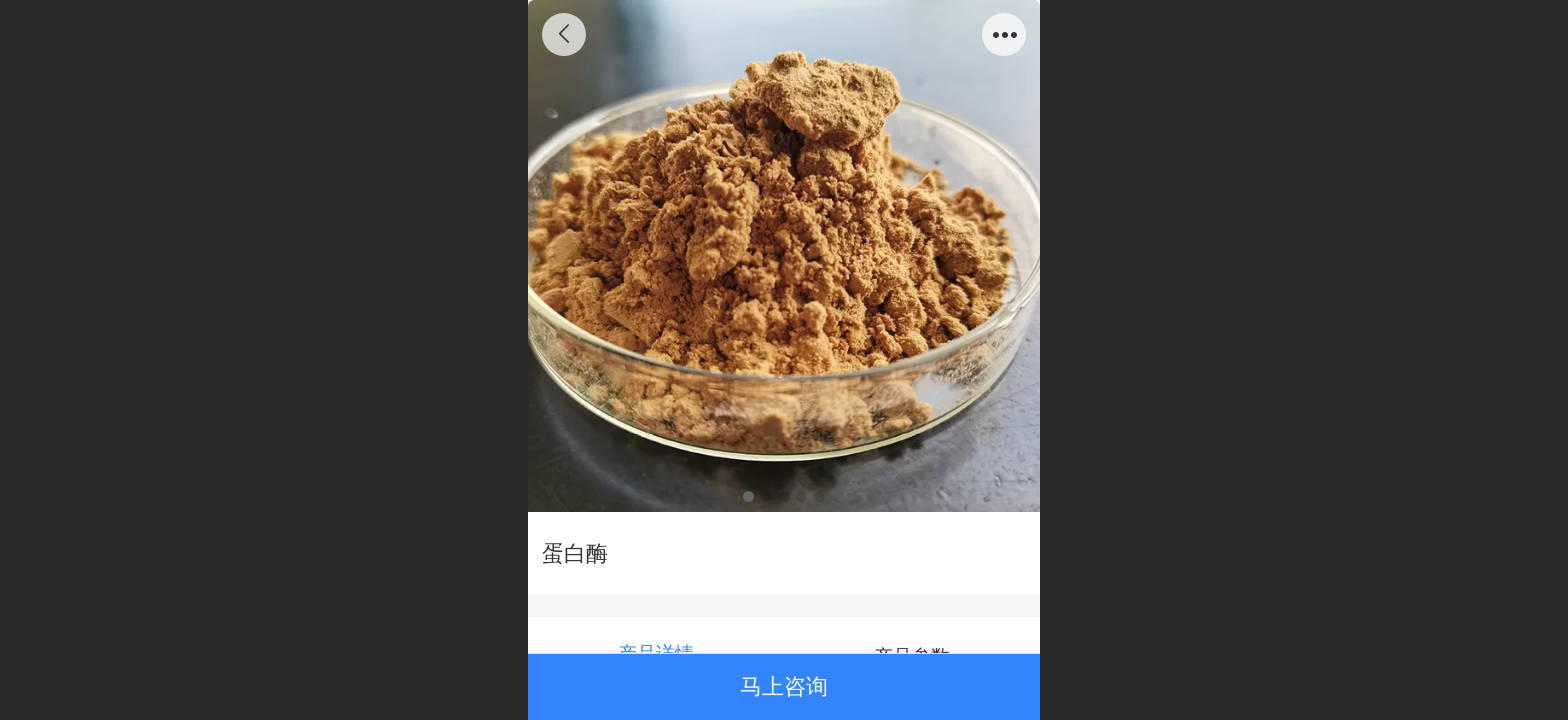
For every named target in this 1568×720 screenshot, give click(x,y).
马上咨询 (784, 686)
